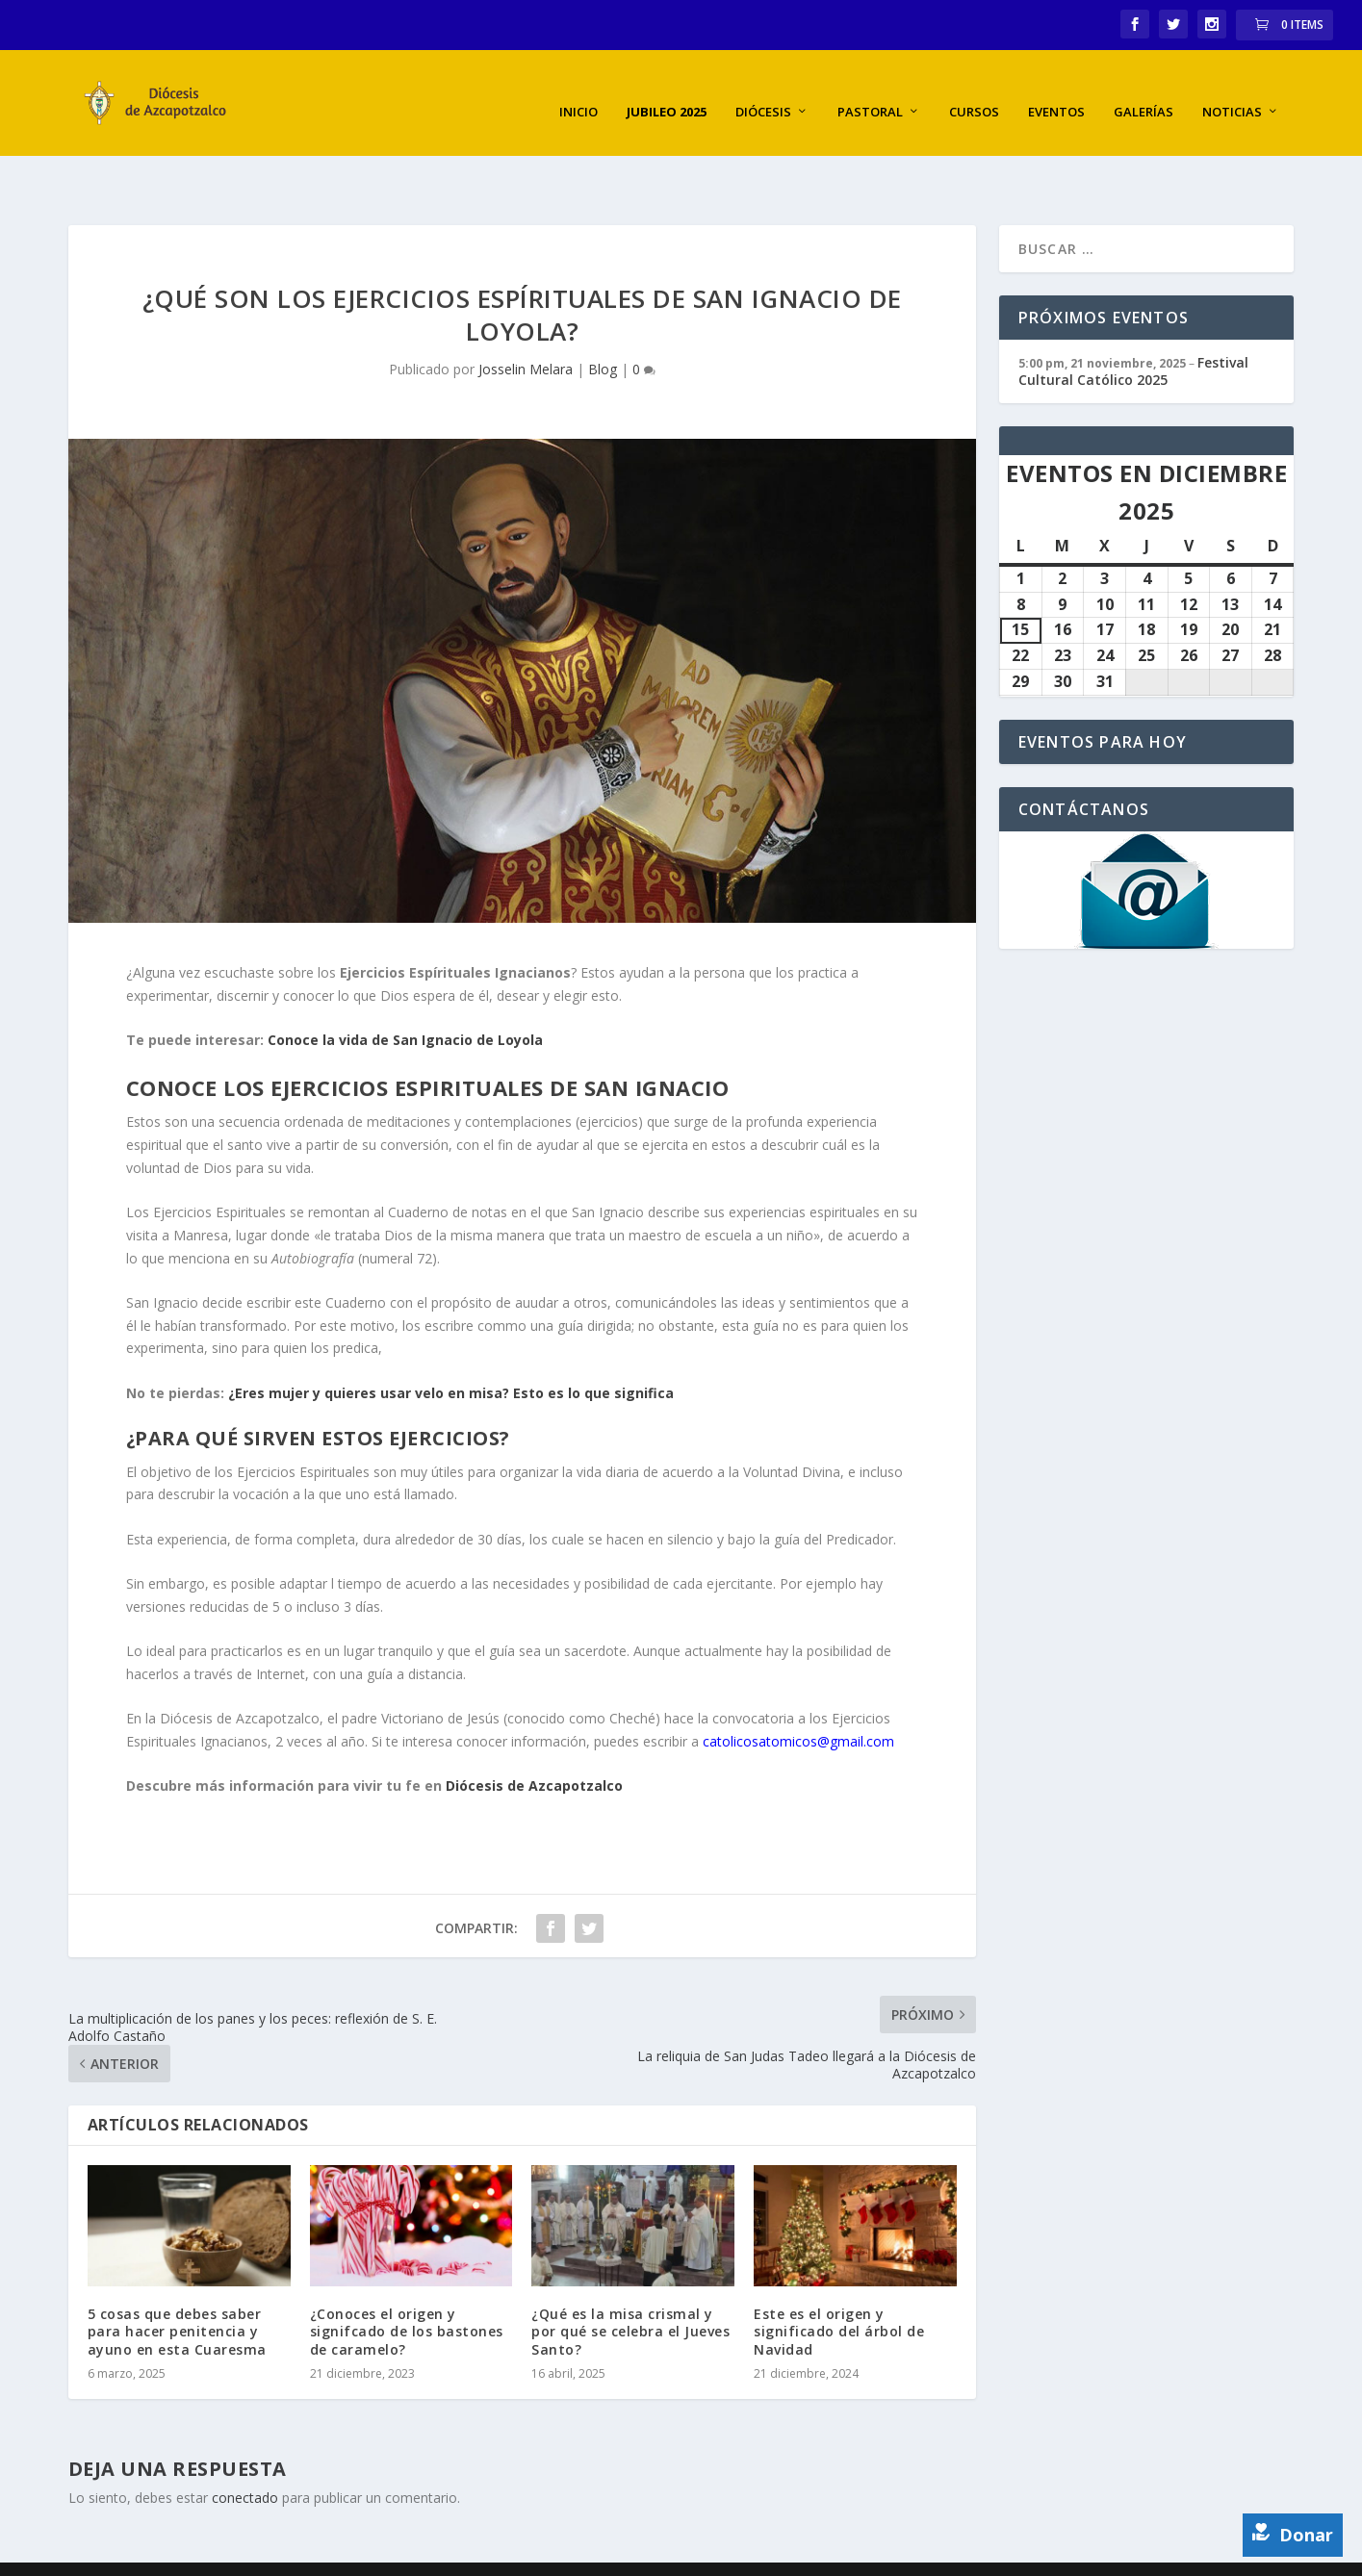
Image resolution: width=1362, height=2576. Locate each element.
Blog (602, 318)
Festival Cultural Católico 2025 (1133, 320)
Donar (1292, 2534)
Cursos (974, 92)
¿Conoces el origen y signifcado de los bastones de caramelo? (406, 2280)
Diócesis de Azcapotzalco (532, 1734)
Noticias (1232, 92)
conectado (245, 2446)
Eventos (1056, 92)
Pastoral (870, 92)
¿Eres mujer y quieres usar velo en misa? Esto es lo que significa (451, 1341)
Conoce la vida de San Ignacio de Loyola (405, 989)
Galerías (1143, 92)
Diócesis (763, 92)
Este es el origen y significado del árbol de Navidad (839, 2280)
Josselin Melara (525, 318)
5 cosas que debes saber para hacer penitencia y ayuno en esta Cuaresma (177, 2280)
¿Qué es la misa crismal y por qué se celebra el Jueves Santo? (630, 2280)
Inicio (578, 92)
